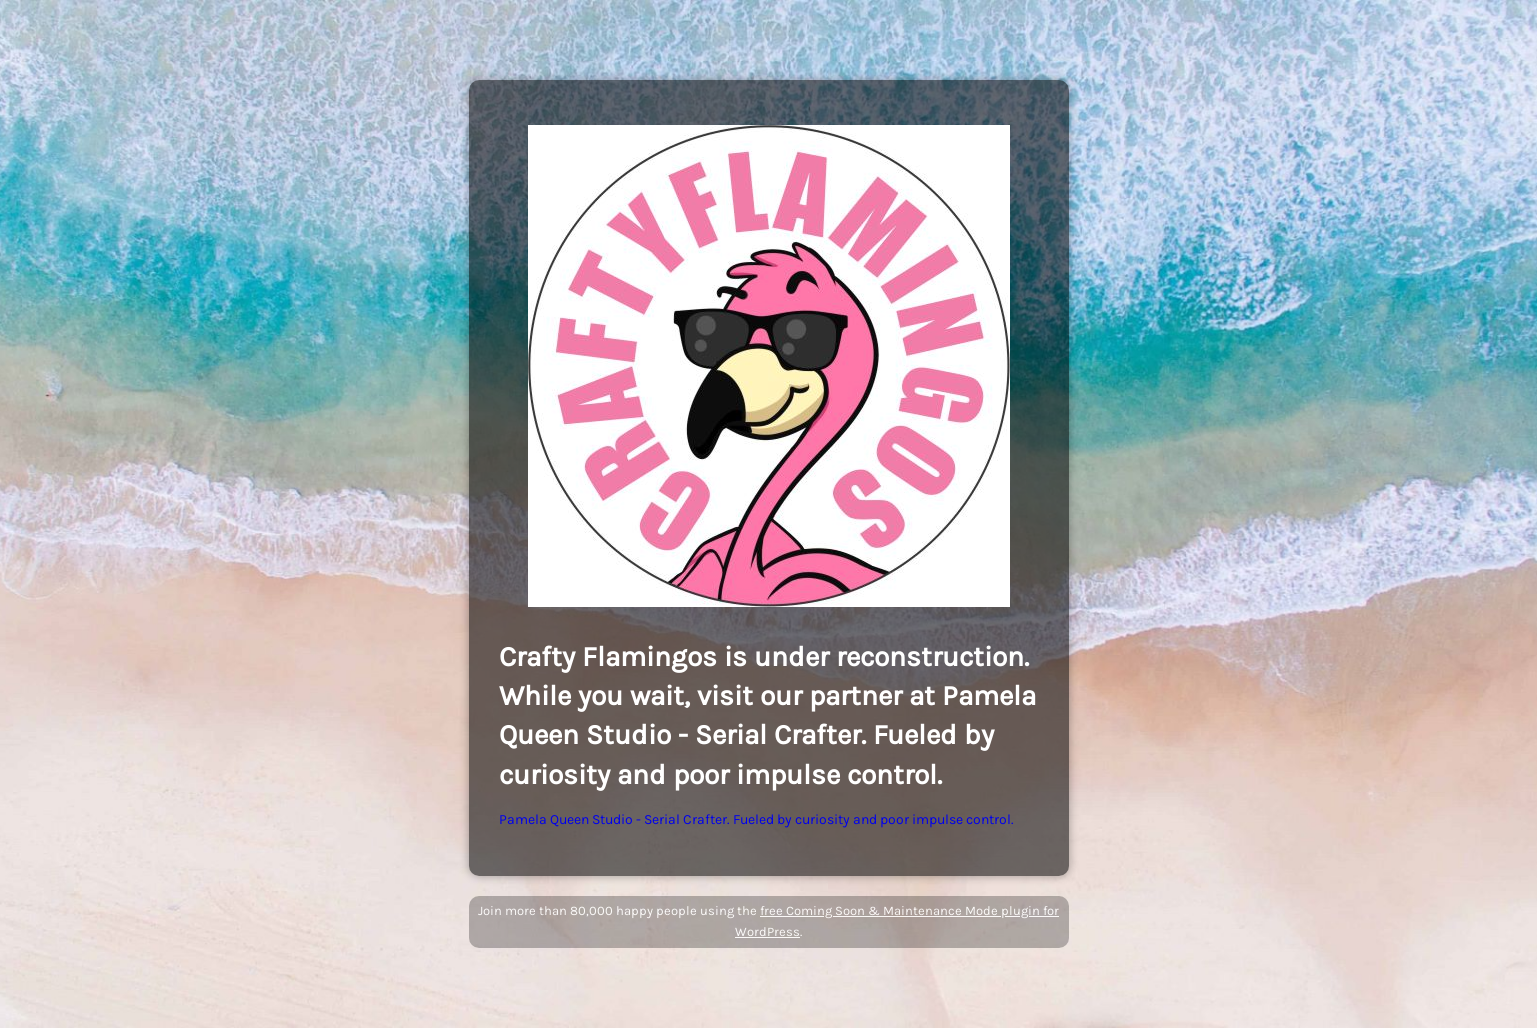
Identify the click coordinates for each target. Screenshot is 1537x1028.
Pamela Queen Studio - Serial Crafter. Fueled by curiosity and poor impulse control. (756, 819)
